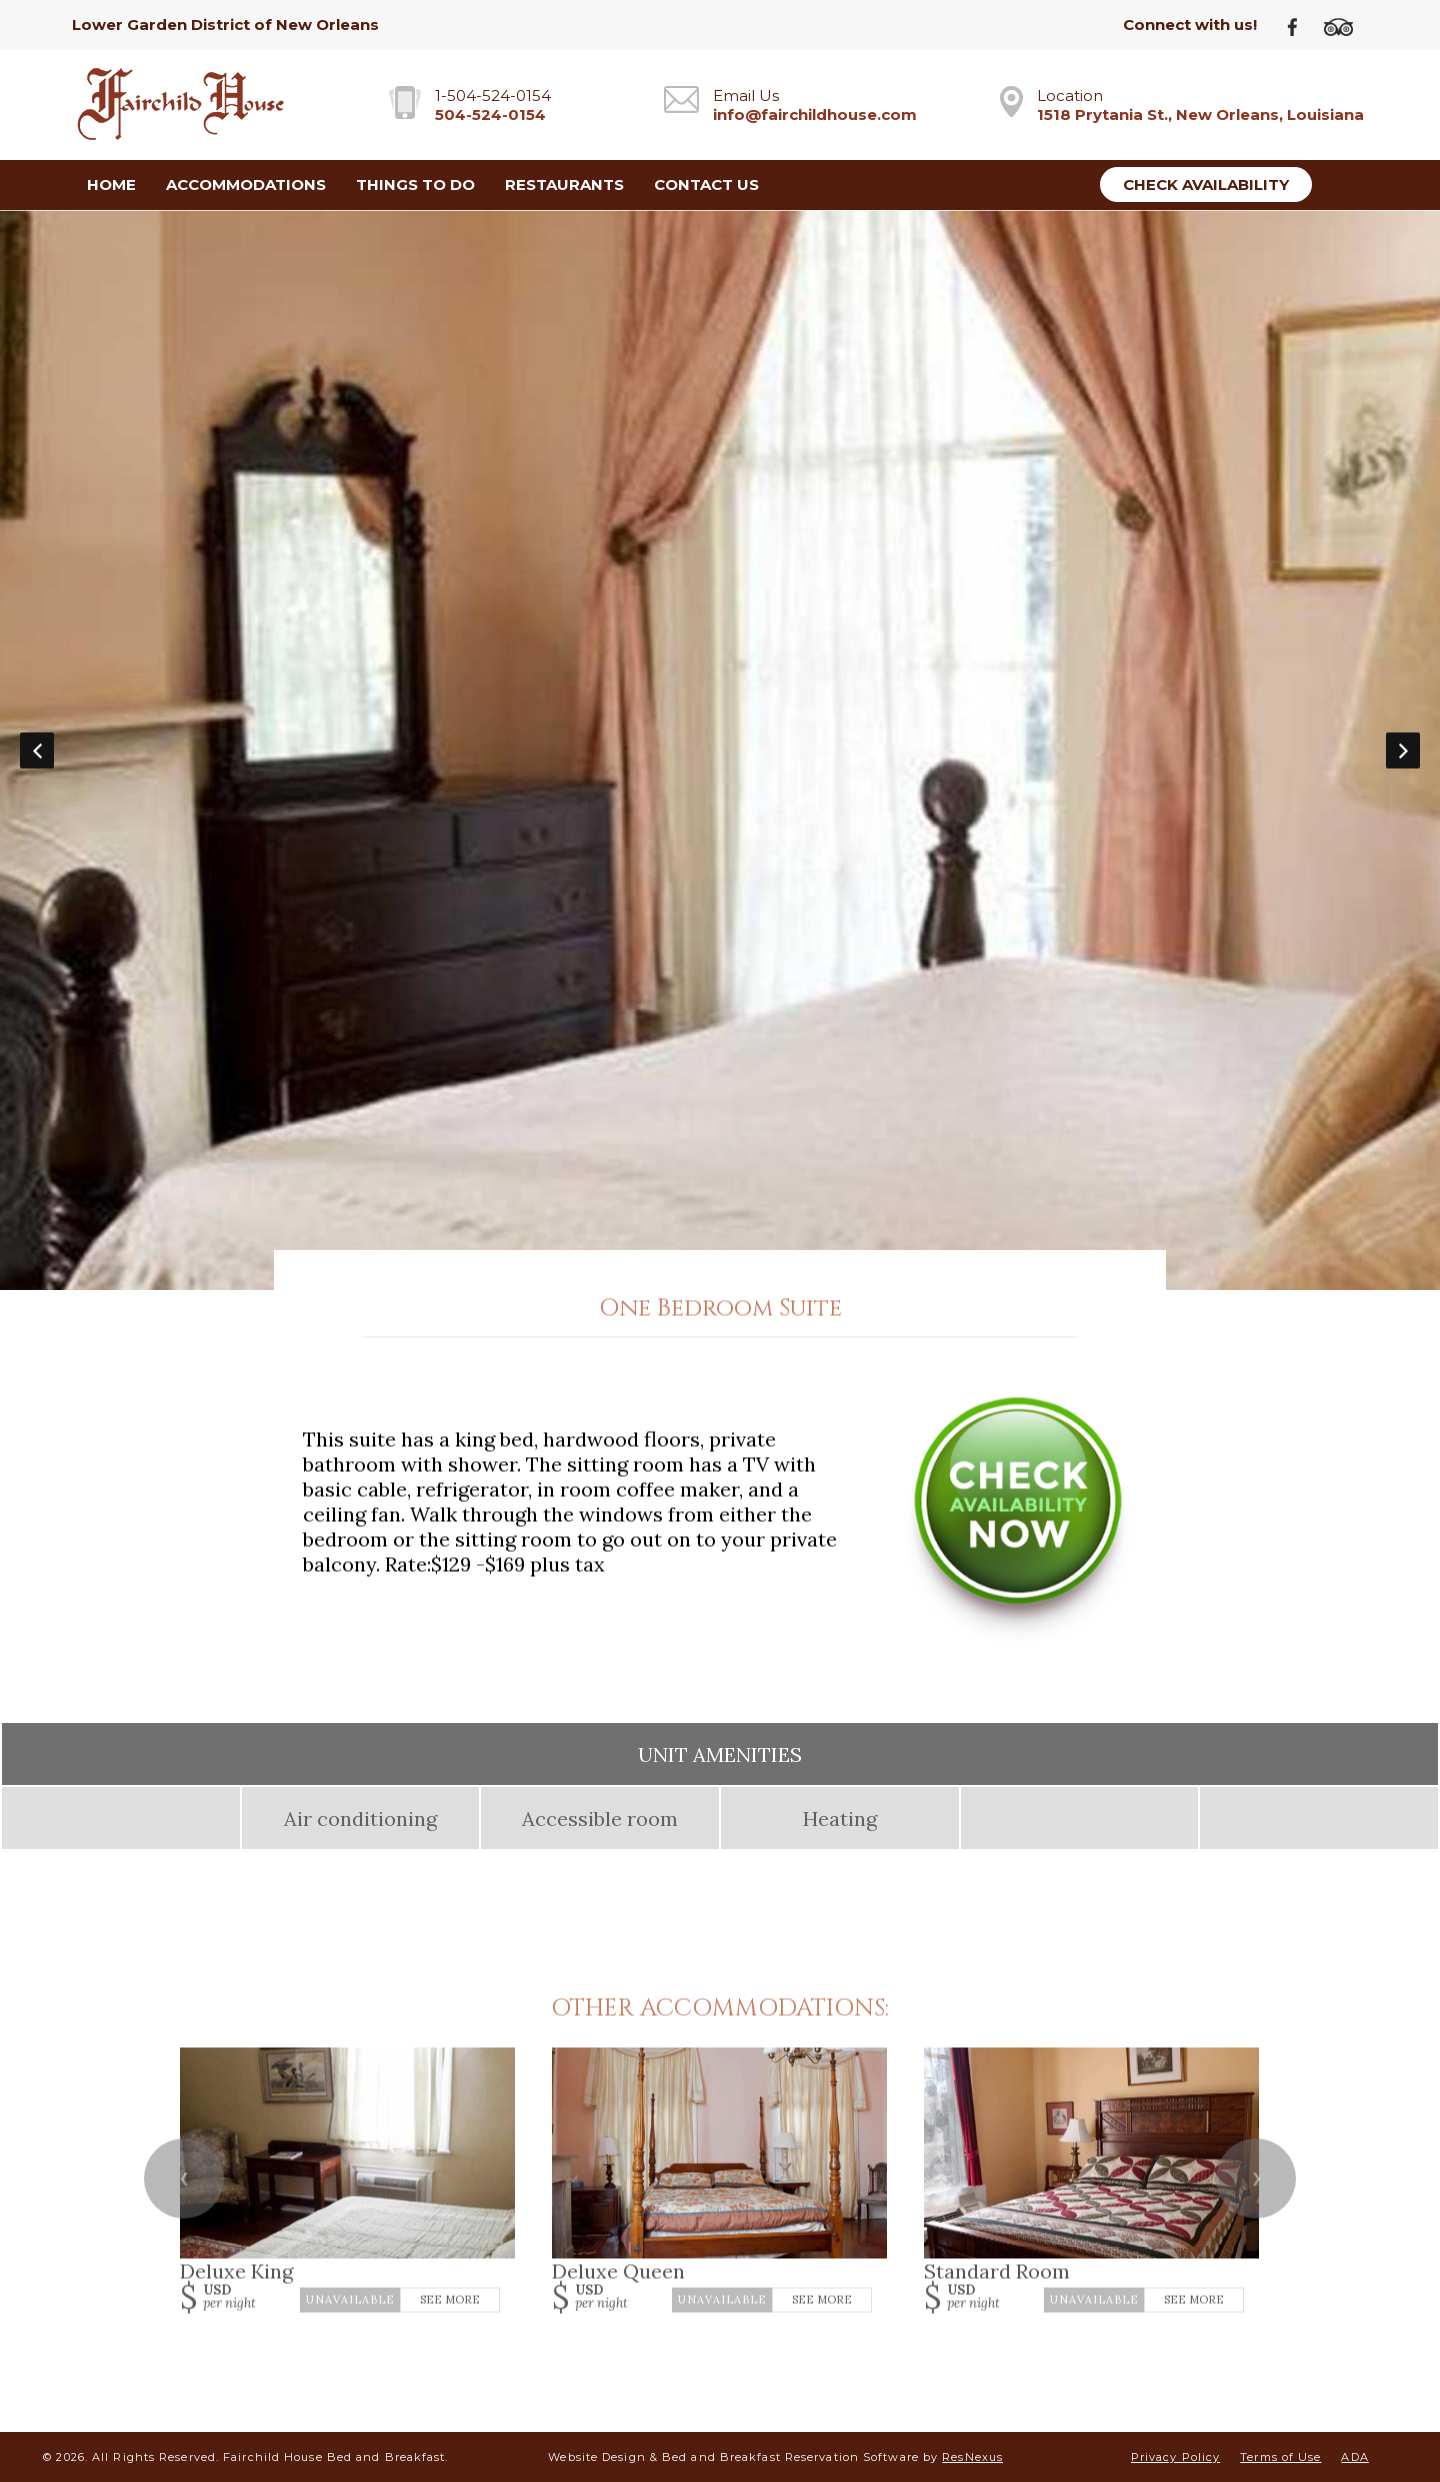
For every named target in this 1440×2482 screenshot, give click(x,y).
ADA (1354, 2457)
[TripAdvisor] (1346, 25)
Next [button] (1403, 750)
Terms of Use (1280, 2457)
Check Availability (1206, 184)
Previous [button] (37, 750)
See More (450, 2299)
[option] (720, 750)
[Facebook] (1300, 25)
